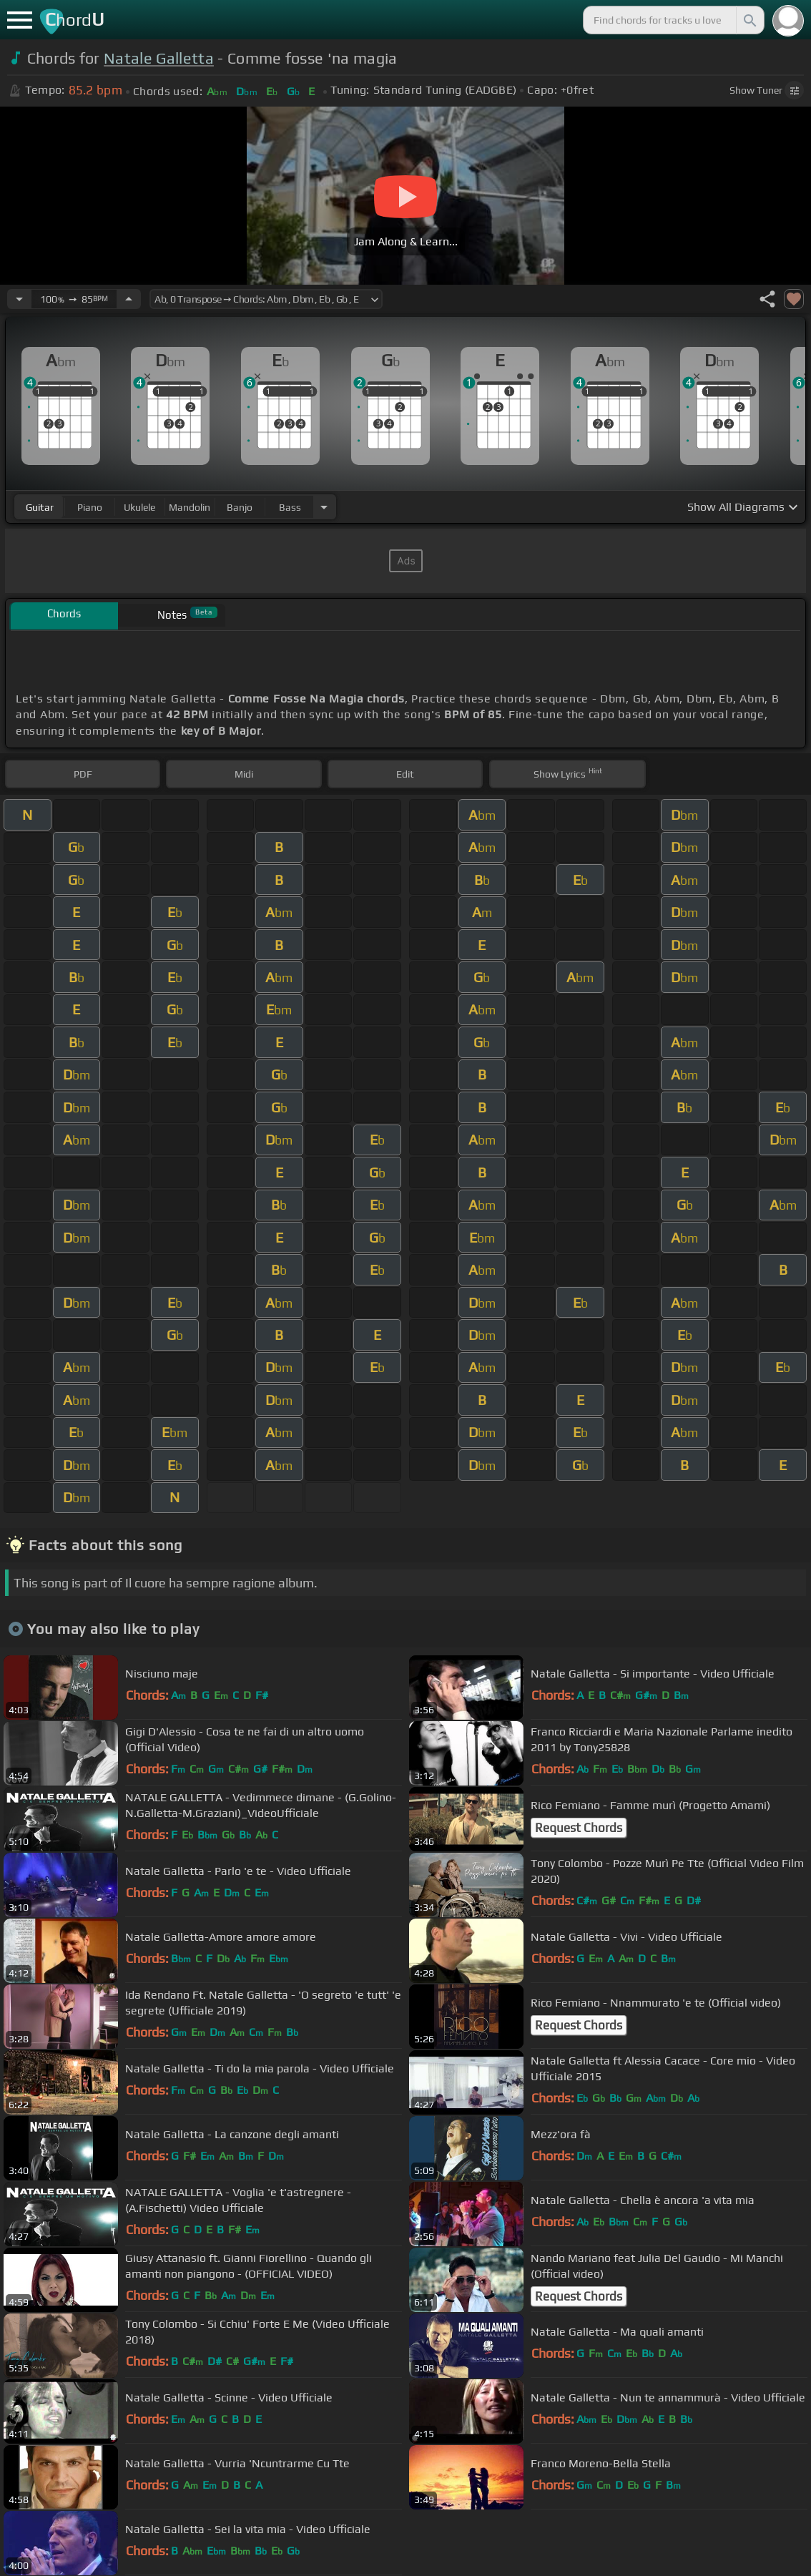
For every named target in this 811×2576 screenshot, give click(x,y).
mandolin (189, 507)
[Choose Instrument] (324, 507)
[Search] (749, 20)
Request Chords (578, 1828)
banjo (239, 507)
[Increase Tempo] (129, 299)
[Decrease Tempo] (19, 299)
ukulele (139, 507)
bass (290, 507)
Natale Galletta (159, 58)
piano (89, 507)
